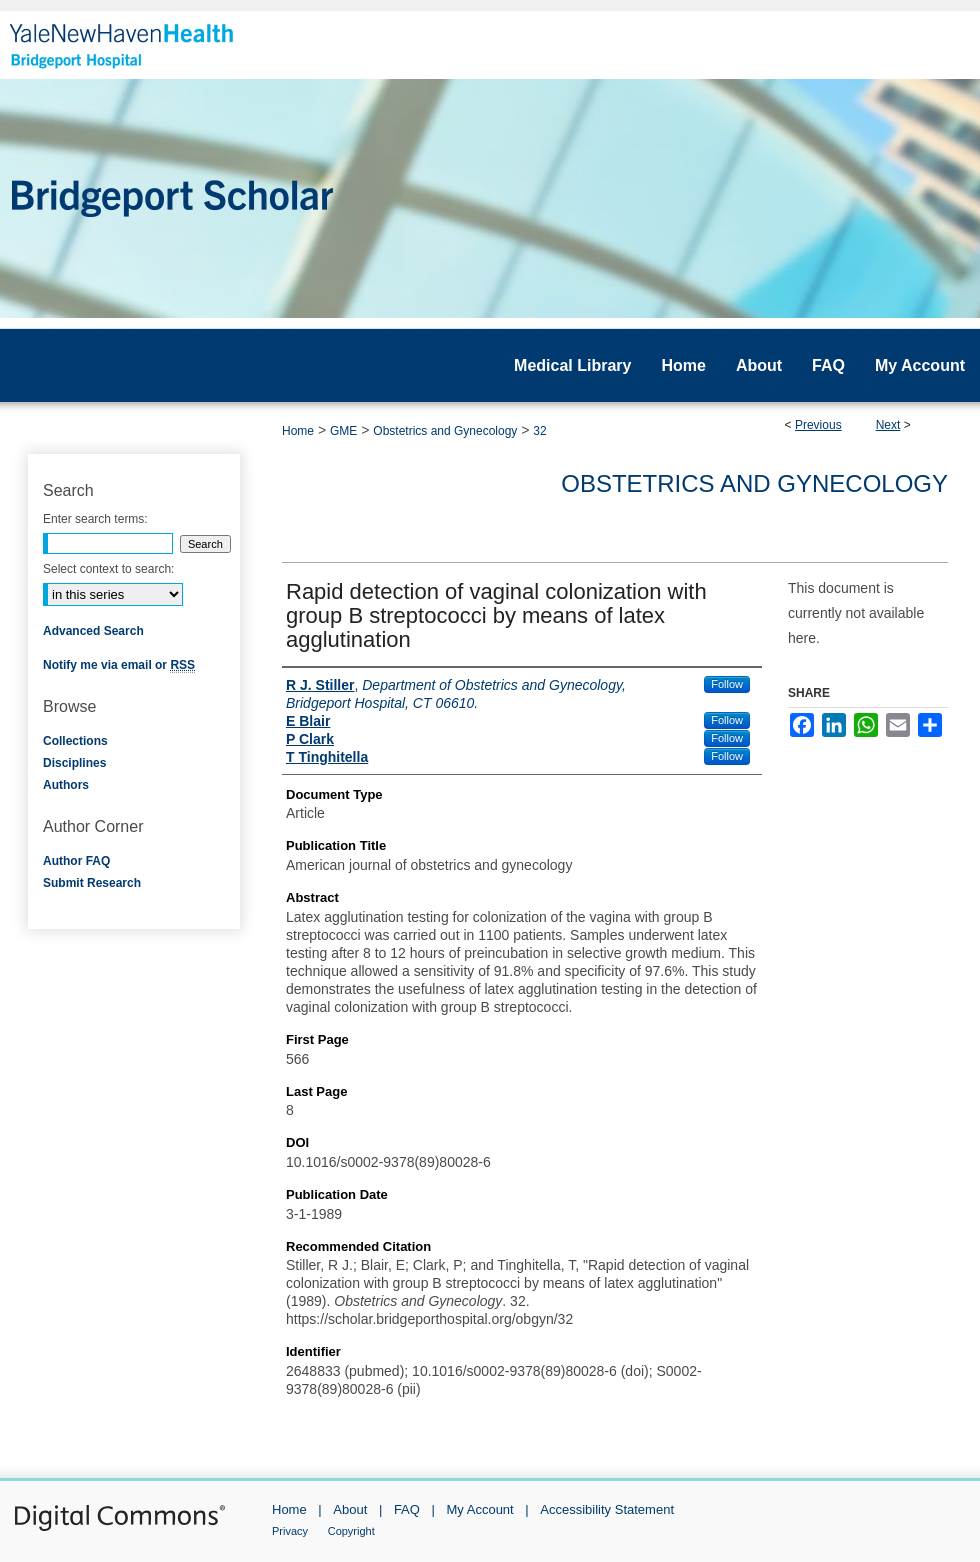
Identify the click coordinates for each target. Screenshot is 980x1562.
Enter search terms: (95, 519)
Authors (66, 785)
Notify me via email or (119, 665)
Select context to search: (108, 569)
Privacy (290, 1531)
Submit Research (92, 883)
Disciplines (74, 763)
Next (888, 425)
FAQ (407, 1509)
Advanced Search (93, 631)
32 (539, 431)
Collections (75, 741)
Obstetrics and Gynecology (445, 431)
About (350, 1509)
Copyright (351, 1531)
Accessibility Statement (607, 1509)
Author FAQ (76, 861)
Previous (818, 425)
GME (343, 431)
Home (298, 431)
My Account (480, 1509)
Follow (727, 684)
